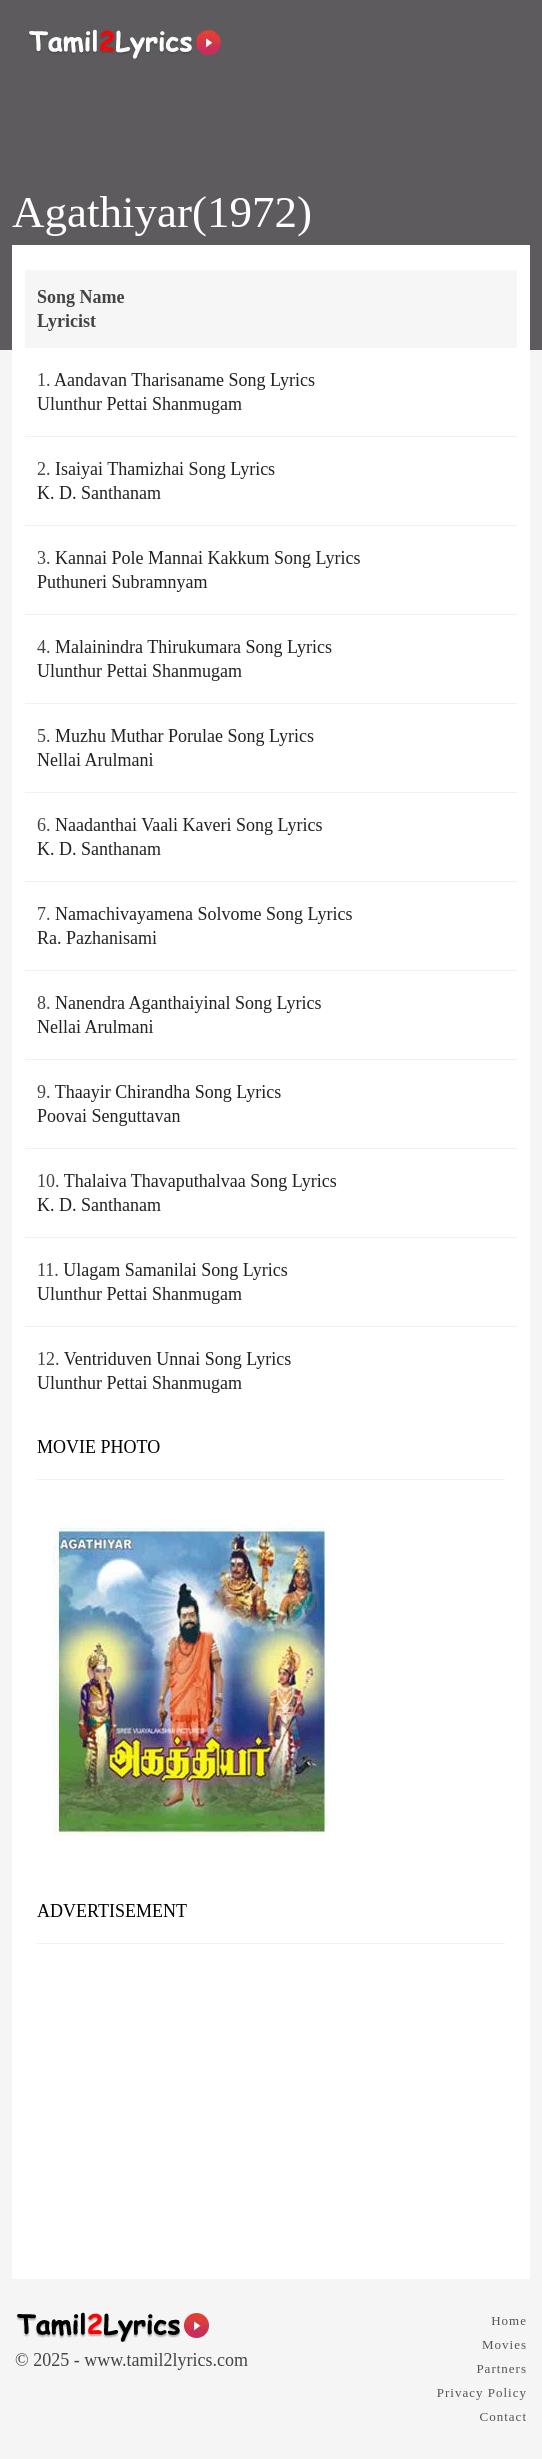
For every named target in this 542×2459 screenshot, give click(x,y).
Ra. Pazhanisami (97, 938)
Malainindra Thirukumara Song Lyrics (193, 647)
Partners (501, 2368)
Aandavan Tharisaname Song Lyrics (184, 380)
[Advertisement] (271, 2104)
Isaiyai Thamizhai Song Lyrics (165, 469)
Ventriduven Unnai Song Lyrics (177, 1359)
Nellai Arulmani (95, 760)
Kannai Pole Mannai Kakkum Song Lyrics (207, 558)
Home (509, 2320)
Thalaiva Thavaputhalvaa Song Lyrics (200, 1181)
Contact (503, 2416)
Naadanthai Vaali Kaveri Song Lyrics (189, 825)
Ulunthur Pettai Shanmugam (139, 404)
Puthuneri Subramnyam (122, 582)
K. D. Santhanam (99, 493)
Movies (504, 2344)
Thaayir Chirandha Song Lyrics (168, 1092)
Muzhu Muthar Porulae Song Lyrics (184, 736)
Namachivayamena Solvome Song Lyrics (203, 914)
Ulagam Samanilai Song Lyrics (175, 1270)
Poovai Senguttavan (108, 1116)
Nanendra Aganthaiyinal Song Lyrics (188, 1003)
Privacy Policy (482, 2392)
